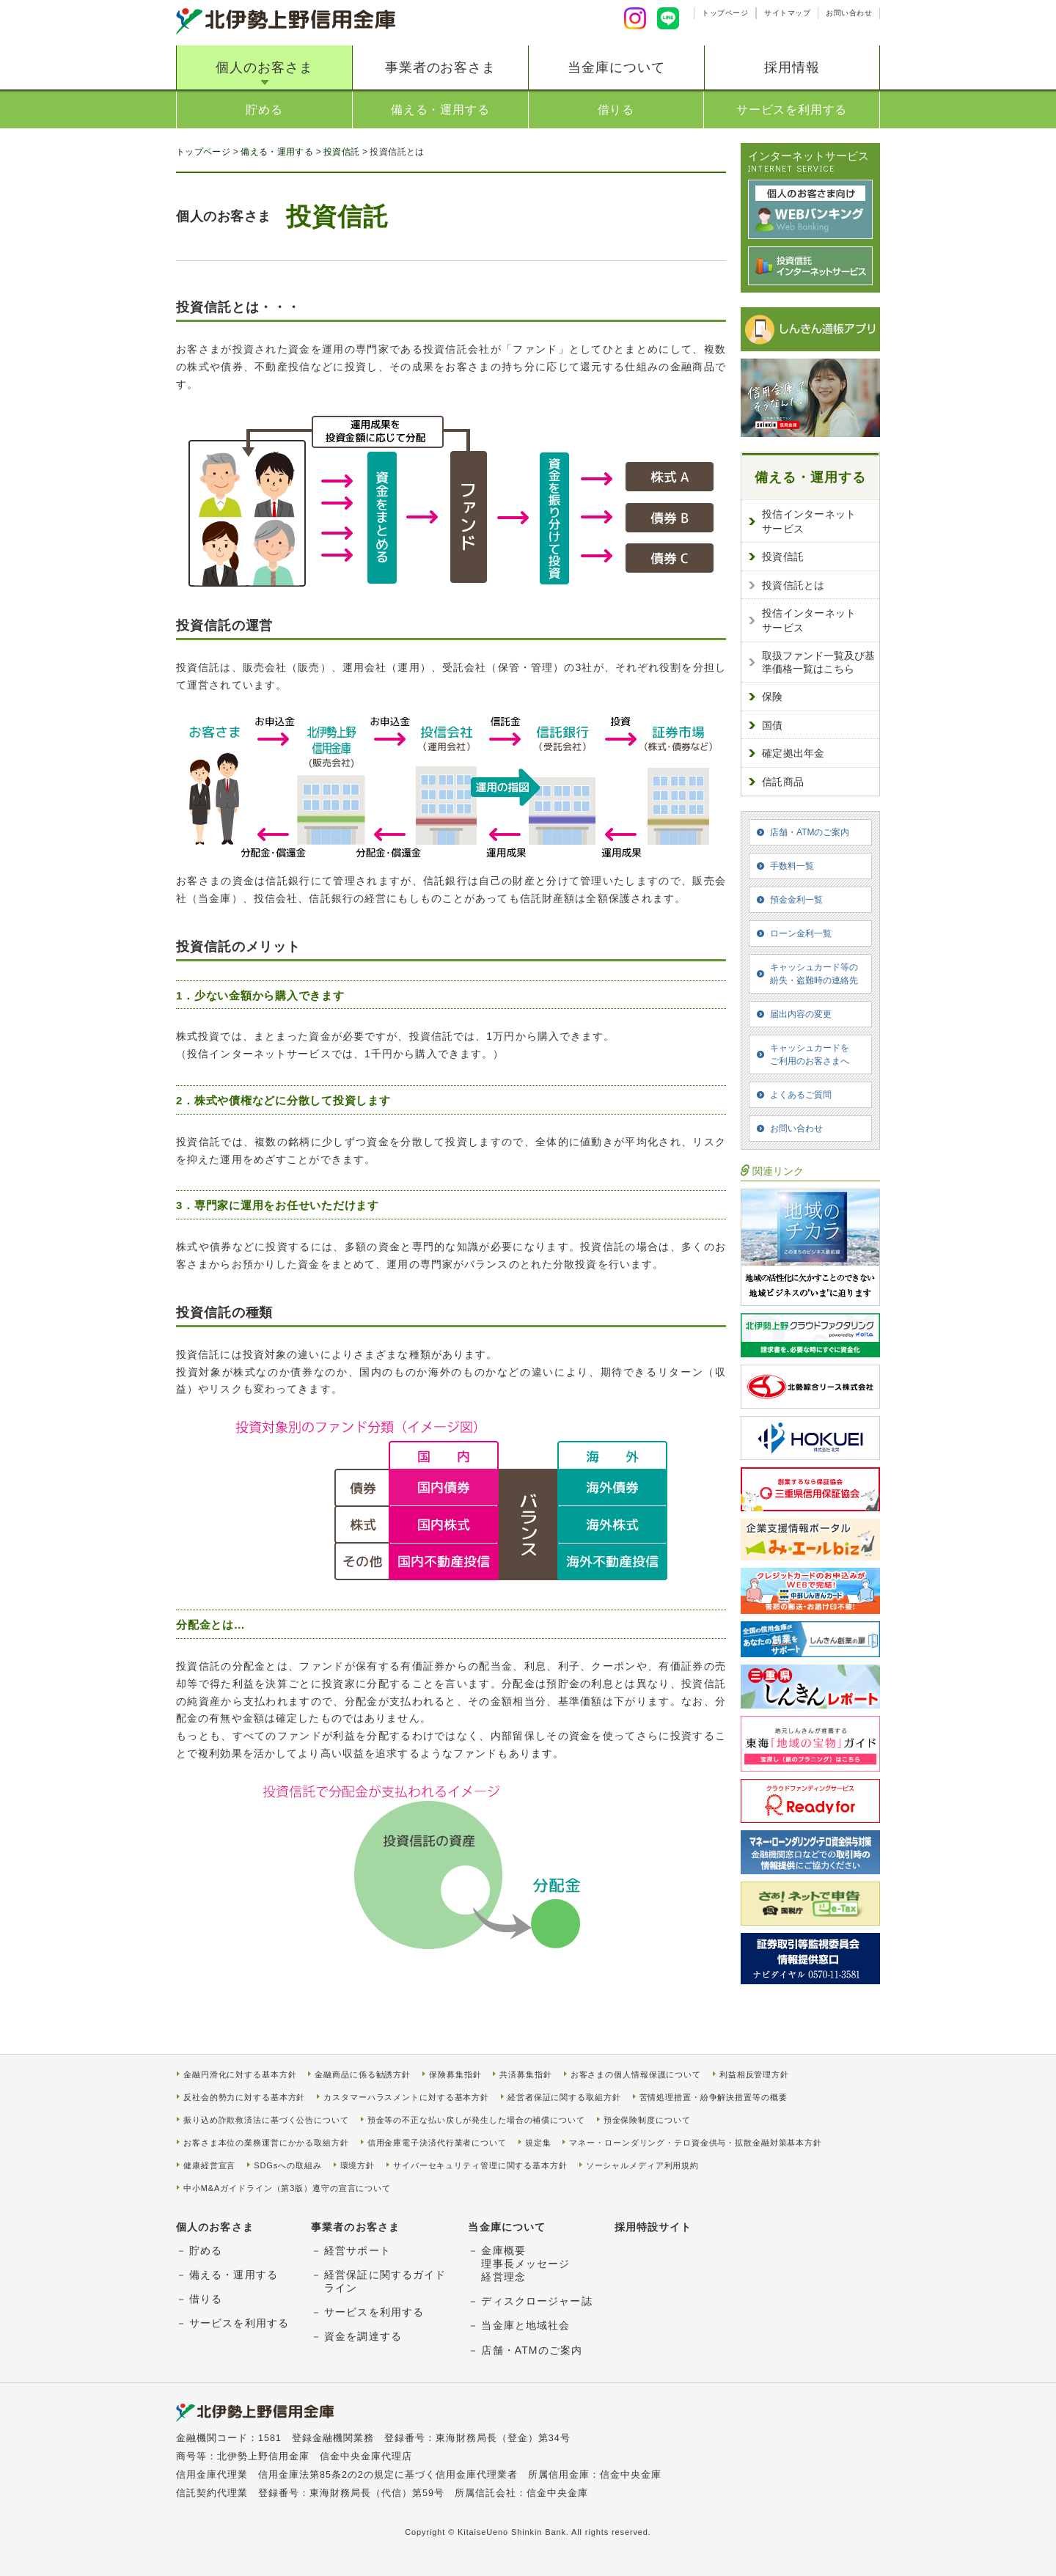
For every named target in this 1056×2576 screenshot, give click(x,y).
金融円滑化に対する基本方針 (239, 2075)
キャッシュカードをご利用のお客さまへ (809, 1054)
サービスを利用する (791, 109)
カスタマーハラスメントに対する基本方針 (406, 2098)
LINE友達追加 (668, 18)
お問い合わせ (849, 13)
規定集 (538, 2143)
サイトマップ (787, 13)
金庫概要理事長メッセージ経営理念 (525, 2264)
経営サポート (357, 2250)
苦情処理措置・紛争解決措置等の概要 (713, 2098)
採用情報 (792, 67)
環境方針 (357, 2166)
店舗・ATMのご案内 (809, 832)
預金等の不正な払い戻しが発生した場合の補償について (476, 2120)
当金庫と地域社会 (525, 2325)
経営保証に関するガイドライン (385, 2281)
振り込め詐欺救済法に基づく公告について (266, 2120)
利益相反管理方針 (754, 2075)
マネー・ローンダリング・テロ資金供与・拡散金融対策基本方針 (695, 2143)
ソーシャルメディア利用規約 (642, 2166)
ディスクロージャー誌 (536, 2301)
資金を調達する (363, 2336)
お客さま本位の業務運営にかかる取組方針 (266, 2143)
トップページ (725, 13)
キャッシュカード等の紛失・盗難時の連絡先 (814, 974)
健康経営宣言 (209, 2166)
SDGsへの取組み (287, 2166)
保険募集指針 (455, 2075)
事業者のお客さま (440, 67)
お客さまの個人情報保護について (636, 2075)
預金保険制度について (647, 2120)
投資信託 (341, 152)
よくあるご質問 (801, 1095)
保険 (772, 696)
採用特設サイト (653, 2227)
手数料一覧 (792, 866)
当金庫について (616, 67)
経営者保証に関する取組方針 (563, 2098)
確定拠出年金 (793, 753)
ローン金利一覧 (801, 933)
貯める (264, 109)
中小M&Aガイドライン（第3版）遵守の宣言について (287, 2188)
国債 (772, 725)
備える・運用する (440, 109)
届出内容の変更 (801, 1014)
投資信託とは (793, 585)
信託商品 (783, 782)
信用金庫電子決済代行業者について (437, 2143)
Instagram (635, 18)
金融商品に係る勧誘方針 (363, 2075)
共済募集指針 (525, 2075)
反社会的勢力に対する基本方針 (244, 2098)
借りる (616, 109)
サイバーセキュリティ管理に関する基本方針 (480, 2166)
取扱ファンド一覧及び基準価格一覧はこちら (818, 662)
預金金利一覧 (796, 900)
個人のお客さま (264, 67)
